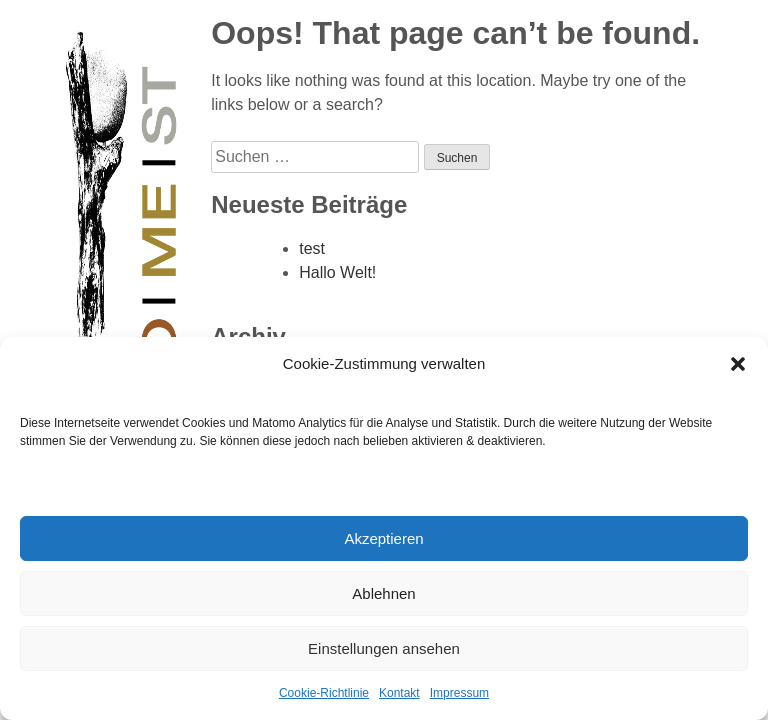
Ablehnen (383, 593)
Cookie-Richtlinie (324, 693)
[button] (738, 364)
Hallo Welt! (337, 272)
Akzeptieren (383, 538)
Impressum (459, 693)
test (312, 248)
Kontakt (399, 693)
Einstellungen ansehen (384, 648)
